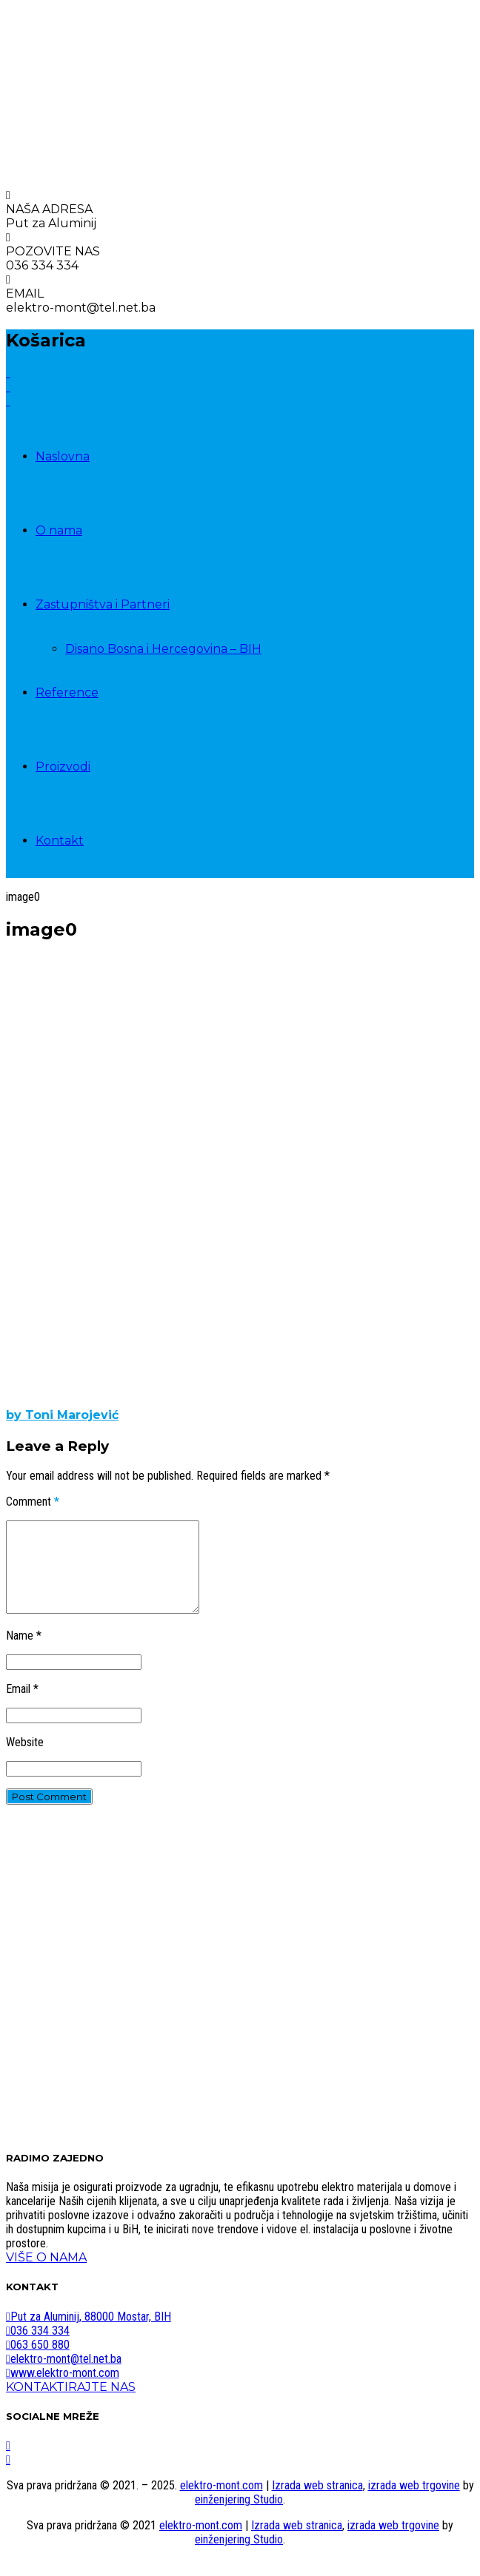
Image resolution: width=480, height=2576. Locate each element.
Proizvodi (63, 766)
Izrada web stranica (317, 2503)
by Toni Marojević (62, 1415)
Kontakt (60, 840)
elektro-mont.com (221, 2503)
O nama (59, 530)
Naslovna (63, 456)
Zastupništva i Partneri (103, 604)
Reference (67, 692)
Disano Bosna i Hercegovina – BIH (163, 649)
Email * (22, 1707)
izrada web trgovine (414, 2503)
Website (25, 1760)
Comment (32, 1502)
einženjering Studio (239, 2517)
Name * (23, 1653)
